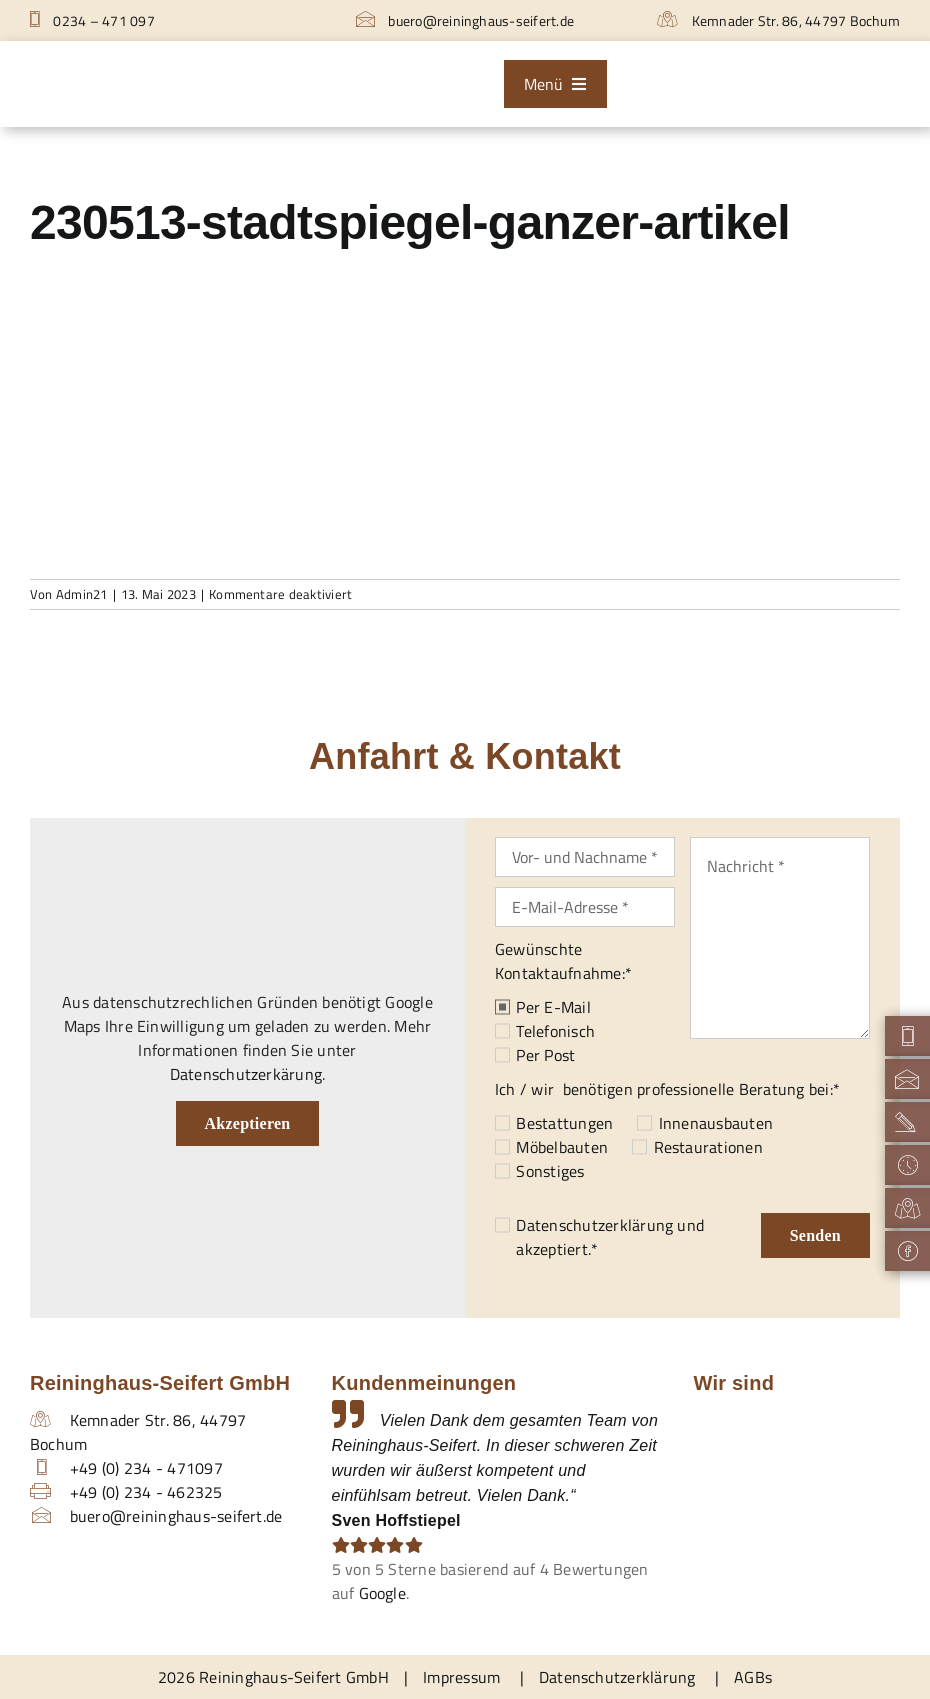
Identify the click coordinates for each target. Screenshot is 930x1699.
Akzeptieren (248, 1123)
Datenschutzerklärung (594, 1225)
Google (382, 1593)
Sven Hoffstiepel (396, 1520)
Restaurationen (708, 1147)
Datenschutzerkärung (246, 1074)
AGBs (753, 1677)
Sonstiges (550, 1171)
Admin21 (82, 594)
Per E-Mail (553, 1007)
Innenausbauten (716, 1123)
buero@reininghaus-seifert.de (465, 20)
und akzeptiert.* (610, 1237)
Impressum (461, 1677)
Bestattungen (564, 1123)
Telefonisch (555, 1031)
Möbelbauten (562, 1147)
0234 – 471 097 (92, 20)
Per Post (545, 1055)
